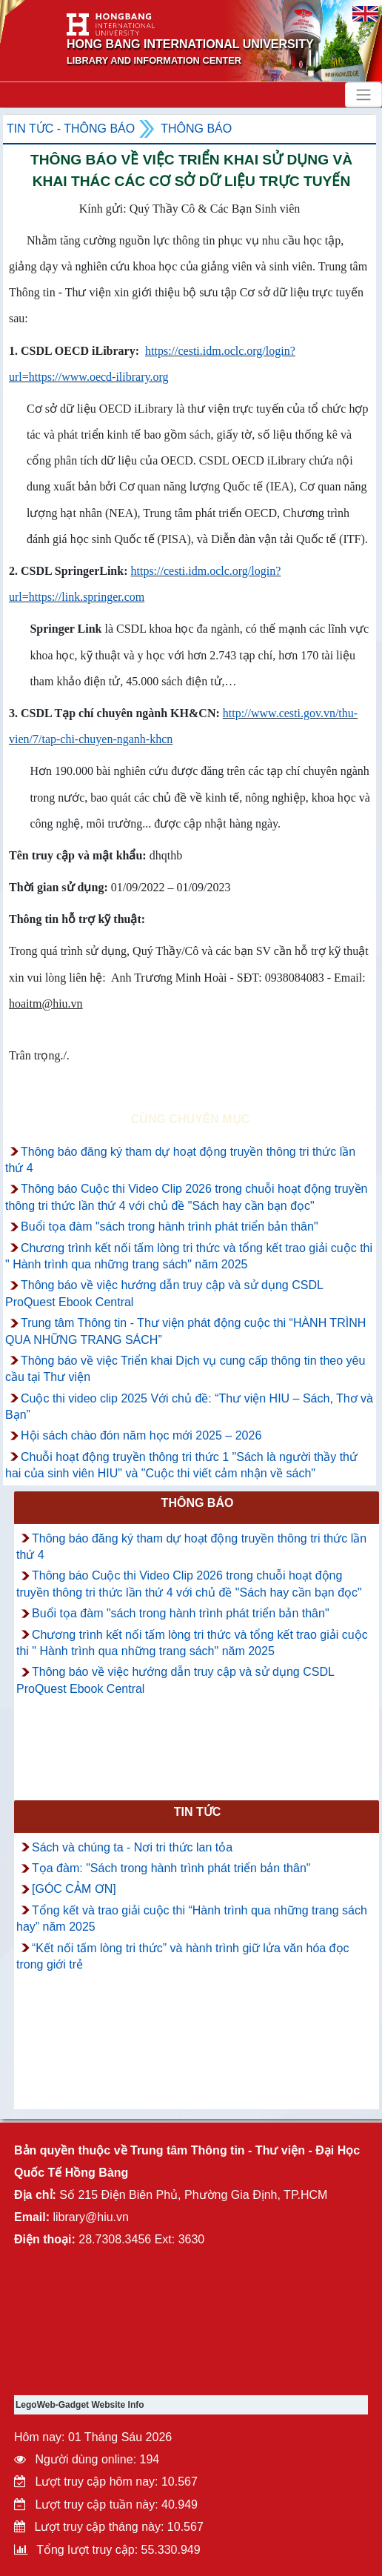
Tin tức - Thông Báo (71, 128)
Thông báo (196, 128)
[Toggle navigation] (363, 94)
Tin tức (197, 1811)
